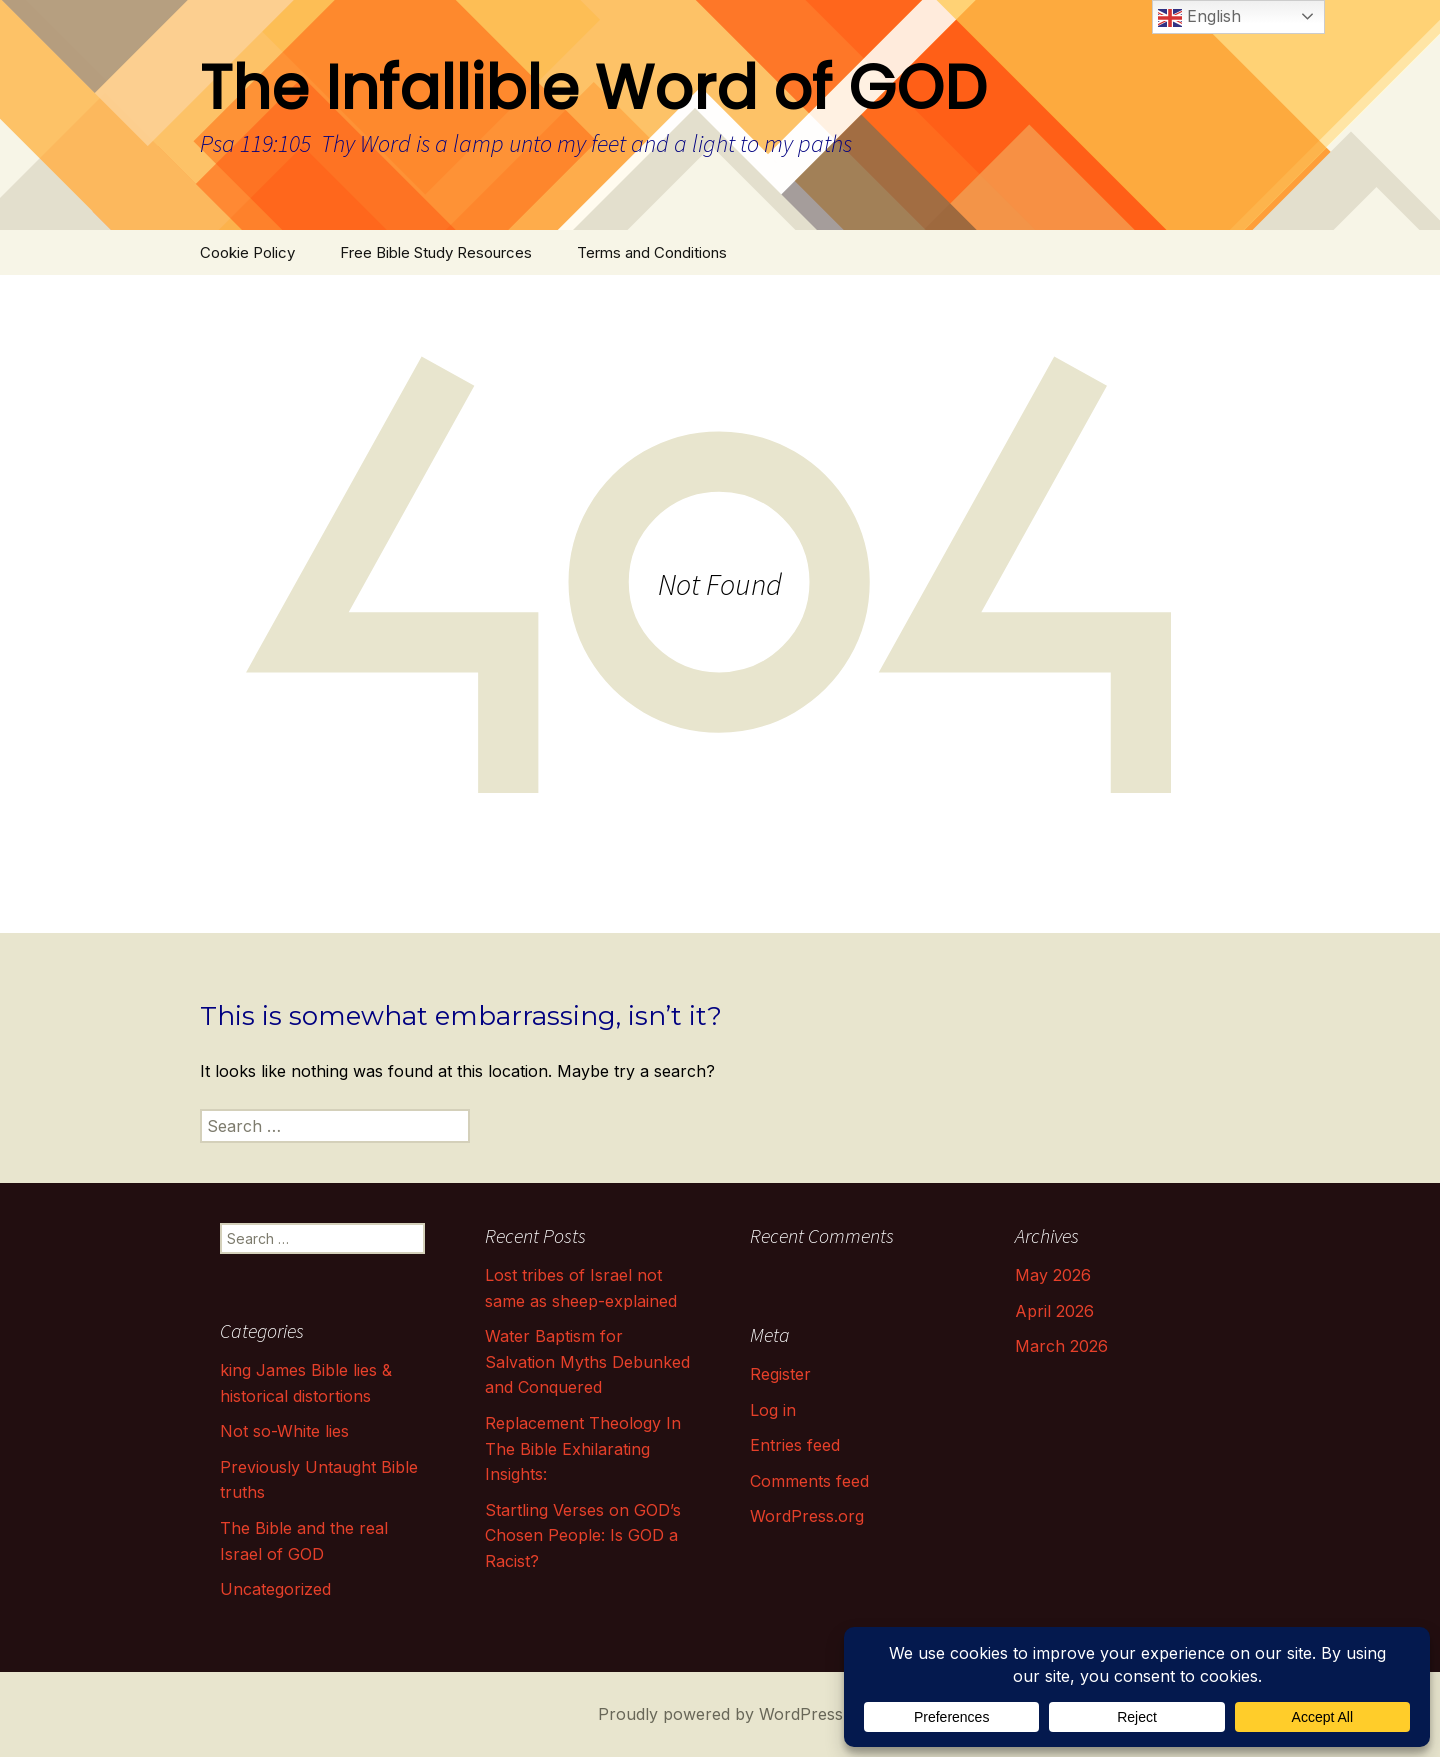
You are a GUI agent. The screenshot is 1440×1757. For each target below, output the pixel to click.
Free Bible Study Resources (436, 252)
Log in (773, 1410)
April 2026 (1054, 1311)
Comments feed (809, 1481)
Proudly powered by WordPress (720, 1714)
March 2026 (1061, 1346)
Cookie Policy (247, 252)
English (1199, 18)
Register (780, 1374)
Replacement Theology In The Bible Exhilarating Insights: (583, 1448)
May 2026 (1053, 1275)
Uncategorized (275, 1589)
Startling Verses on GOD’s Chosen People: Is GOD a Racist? (583, 1535)
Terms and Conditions (652, 252)
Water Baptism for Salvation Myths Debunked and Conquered (587, 1361)
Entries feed (795, 1445)
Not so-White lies (284, 1431)
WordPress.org (807, 1516)
